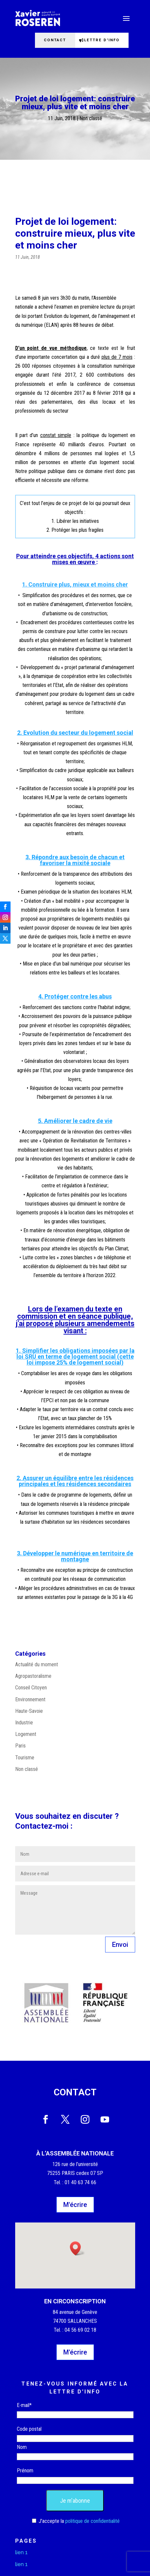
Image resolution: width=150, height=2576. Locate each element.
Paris (20, 1746)
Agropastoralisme (33, 1676)
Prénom (25, 2470)
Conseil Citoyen (31, 1687)
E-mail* (24, 2405)
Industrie (24, 1722)
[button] (77, 2248)
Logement (25, 1734)
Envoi (120, 1945)
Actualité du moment (36, 1664)
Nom (22, 2447)
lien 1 (21, 2552)
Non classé (90, 118)
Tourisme (24, 1757)
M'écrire (75, 2205)
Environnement (30, 1699)
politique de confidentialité (92, 2521)
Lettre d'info (102, 40)
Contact (55, 40)
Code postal (29, 2429)
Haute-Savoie (29, 1711)
